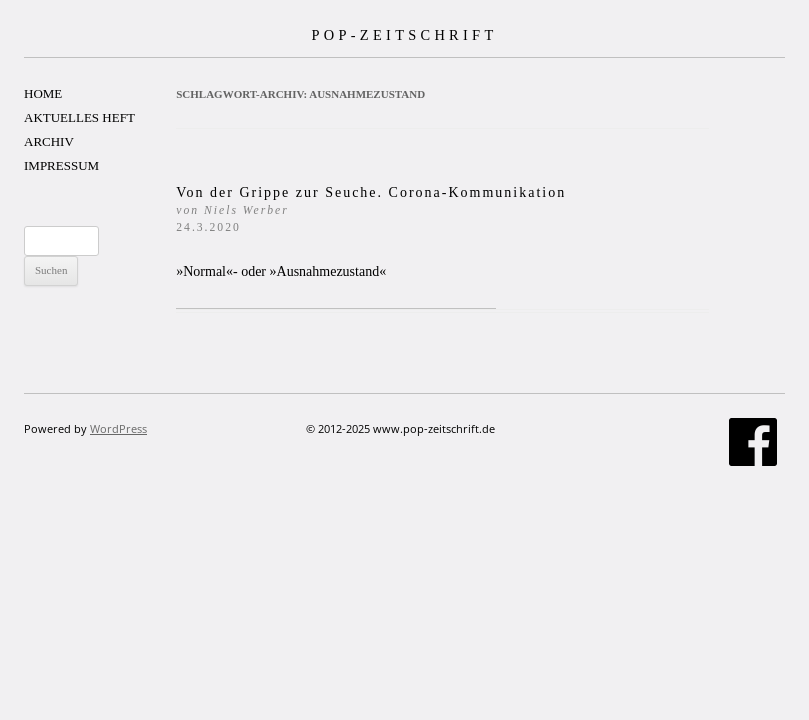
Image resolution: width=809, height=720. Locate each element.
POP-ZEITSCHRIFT (404, 35)
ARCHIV (49, 141)
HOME (43, 93)
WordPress (118, 428)
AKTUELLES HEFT (79, 117)
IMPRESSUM (61, 165)
